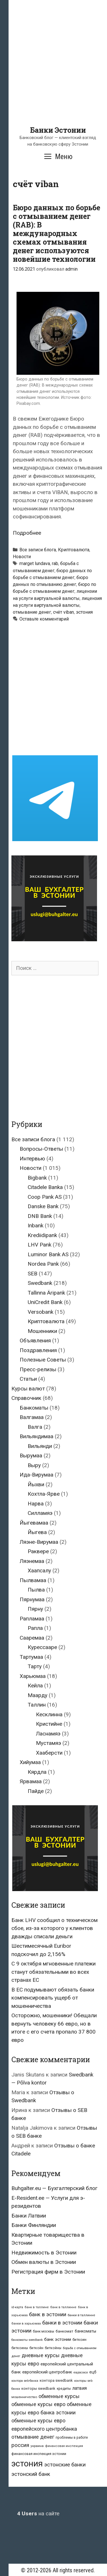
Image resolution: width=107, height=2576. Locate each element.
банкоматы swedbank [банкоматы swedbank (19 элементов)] (27, 2340)
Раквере (38, 1551)
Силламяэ (40, 1513)
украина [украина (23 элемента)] (37, 2446)
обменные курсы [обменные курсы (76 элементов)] (59, 2396)
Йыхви (36, 1484)
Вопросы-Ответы (41, 1149)
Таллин (37, 1704)
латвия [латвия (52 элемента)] (79, 2388)
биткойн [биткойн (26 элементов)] (36, 2348)
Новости (22, 556)
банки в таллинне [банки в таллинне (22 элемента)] (81, 2315)
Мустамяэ (48, 1743)
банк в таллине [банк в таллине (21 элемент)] (37, 2307)
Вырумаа (31, 1455)
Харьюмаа (33, 1676)
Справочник (26, 1398)
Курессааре (42, 1647)
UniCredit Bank (45, 1302)
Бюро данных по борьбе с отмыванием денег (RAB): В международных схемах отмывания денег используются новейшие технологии (56, 233)
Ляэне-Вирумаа (39, 1542)
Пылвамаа (33, 1580)
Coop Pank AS (45, 1197)
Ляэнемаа (32, 1561)
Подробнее (27, 533)
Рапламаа (32, 1618)
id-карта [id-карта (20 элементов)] (17, 2307)
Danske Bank (43, 1206)
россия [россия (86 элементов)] (20, 2445)
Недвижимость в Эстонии (43, 2252)
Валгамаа (32, 1417)
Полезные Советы (43, 1359)
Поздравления (38, 1350)
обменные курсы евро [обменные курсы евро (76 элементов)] (38, 2404)
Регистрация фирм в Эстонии (48, 2271)
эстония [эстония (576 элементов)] (27, 2463)
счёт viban (63, 612)
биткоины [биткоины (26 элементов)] (19, 2348)
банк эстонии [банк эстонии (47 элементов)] (57, 2339)
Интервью (32, 1158)
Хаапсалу (39, 1570)
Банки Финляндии (33, 2225)
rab (55, 563)
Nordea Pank (43, 1264)
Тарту (35, 1666)
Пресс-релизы (38, 1369)
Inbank (35, 1225)
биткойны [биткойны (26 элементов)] (53, 2348)
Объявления (35, 1340)
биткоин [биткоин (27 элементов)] (79, 2339)
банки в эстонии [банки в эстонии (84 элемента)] (62, 2323)
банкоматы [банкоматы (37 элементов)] (85, 2331)
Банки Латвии (28, 2215)
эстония (84, 612)
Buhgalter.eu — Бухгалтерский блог (54, 2188)
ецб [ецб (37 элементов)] (92, 2372)
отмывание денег (32, 612)
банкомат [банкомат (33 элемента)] (64, 2331)
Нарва (36, 1503)
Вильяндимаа (36, 1436)
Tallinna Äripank (46, 1292)
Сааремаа (32, 1637)
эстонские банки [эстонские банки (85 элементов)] (65, 2465)
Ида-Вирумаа (36, 1474)
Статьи (28, 1379)
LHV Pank (39, 1244)
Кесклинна (49, 1714)
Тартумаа (31, 1657)
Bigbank (37, 1177)
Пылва (36, 1589)
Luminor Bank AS (48, 1254)
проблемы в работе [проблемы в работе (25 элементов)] (72, 2438)
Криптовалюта (73, 549)
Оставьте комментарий (44, 619)
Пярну (35, 1609)
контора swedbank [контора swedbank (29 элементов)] (56, 2380)
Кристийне (49, 1724)
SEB (32, 1273)
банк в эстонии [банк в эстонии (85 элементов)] (47, 2314)
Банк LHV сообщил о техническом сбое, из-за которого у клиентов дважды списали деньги (54, 1928)
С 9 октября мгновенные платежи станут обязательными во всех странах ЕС (53, 1971)
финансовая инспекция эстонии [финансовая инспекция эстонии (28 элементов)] (38, 2454)
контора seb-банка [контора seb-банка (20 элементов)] (24, 2381)
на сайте (38, 2513)
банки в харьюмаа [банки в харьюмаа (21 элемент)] (26, 2323)
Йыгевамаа (34, 1522)
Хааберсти (49, 1752)
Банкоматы (34, 1407)
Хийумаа (30, 1762)
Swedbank (40, 1283)
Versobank (40, 1312)
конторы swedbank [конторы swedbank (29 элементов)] (38, 2388)
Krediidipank (42, 1235)
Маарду (37, 1695)
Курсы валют (28, 1388)
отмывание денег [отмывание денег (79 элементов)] (32, 2437)
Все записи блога (37, 549)
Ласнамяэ (48, 1733)
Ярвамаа (31, 1781)
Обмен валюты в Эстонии (43, 2262)
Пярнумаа (32, 1599)
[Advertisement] (53, 72)
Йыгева (37, 1532)
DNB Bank (40, 1216)
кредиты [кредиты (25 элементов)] (64, 2389)
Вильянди (40, 1446)
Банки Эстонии (58, 130)
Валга (35, 1427)
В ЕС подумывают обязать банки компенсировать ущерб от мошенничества (52, 1997)
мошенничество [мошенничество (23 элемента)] (24, 2397)
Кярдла (37, 1772)
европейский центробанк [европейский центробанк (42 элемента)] (47, 2372)
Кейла (35, 1685)
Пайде (36, 1791)
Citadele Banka (45, 1187)
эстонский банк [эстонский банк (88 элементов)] (30, 2474)
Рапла (35, 1628)
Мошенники (42, 1331)
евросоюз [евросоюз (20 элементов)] (81, 2372)
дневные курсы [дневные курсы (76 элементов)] (41, 2355)
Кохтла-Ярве (44, 1494)
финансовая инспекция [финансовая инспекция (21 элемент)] (64, 2446)
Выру (34, 1465)
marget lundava (34, 563)
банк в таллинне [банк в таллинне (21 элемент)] (63, 2307)
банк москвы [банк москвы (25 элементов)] (43, 2331)
